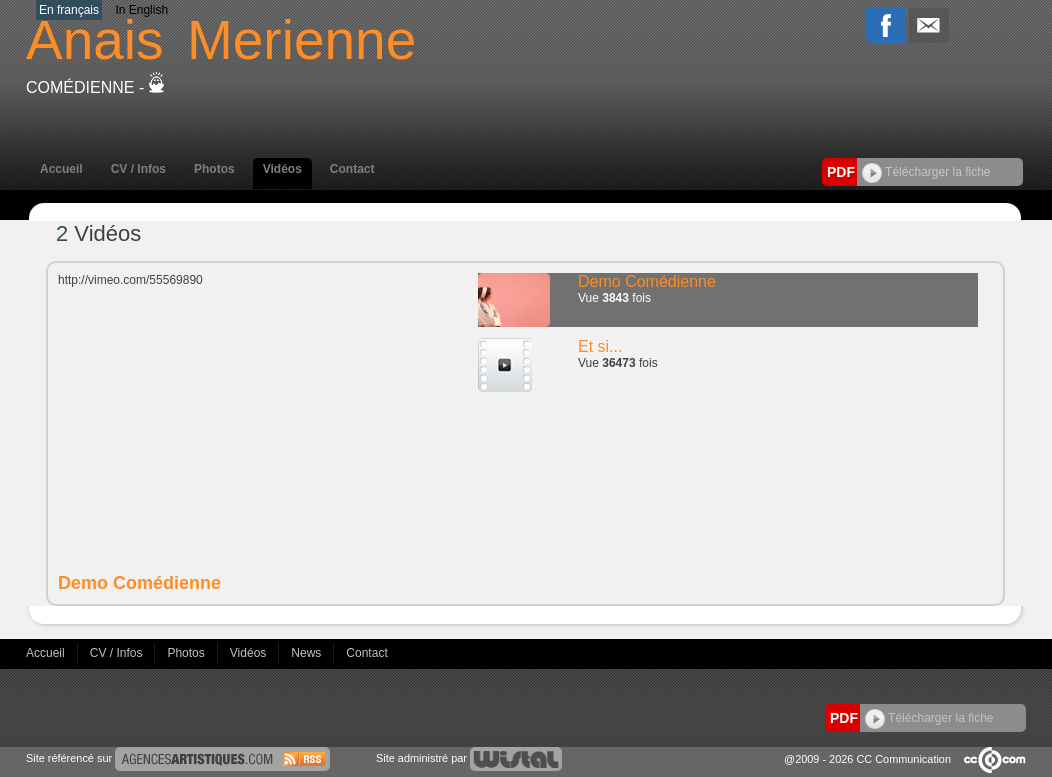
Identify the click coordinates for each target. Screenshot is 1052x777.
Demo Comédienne (647, 281)
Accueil (61, 169)
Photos (214, 169)
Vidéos (282, 169)
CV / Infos (138, 169)
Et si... (600, 346)
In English (141, 10)
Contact (352, 169)
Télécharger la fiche (926, 172)
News (307, 653)
